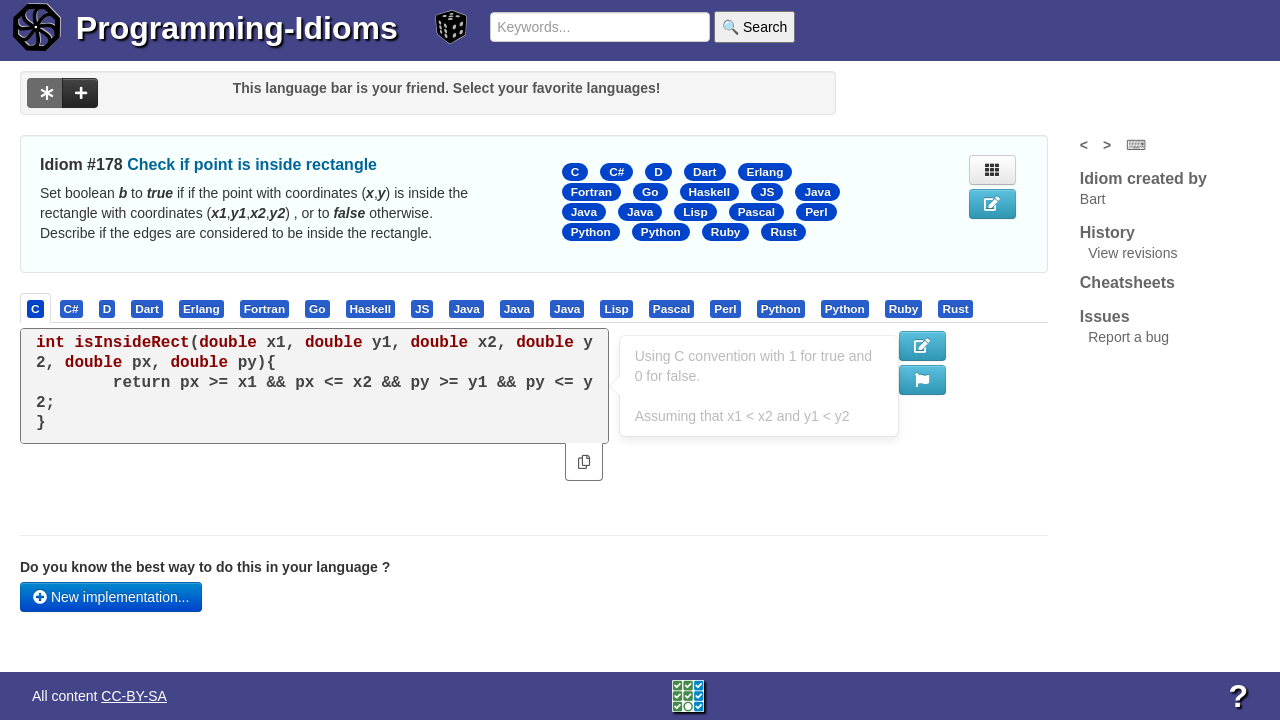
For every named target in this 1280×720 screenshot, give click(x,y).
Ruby (726, 232)
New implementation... (111, 597)
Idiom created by (1143, 178)
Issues (1105, 316)
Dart (705, 172)
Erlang (765, 172)
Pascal (757, 212)
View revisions (1132, 253)
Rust (783, 232)
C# (616, 172)
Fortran (591, 192)
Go (650, 192)
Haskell (709, 192)
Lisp (695, 212)
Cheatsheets (1127, 282)
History (1107, 232)
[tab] (36, 308)
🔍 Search (754, 27)
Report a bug (1128, 337)
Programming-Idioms (237, 28)
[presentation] (35, 308)
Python (591, 232)
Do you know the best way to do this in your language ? (205, 567)
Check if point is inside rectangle (252, 164)
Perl (816, 212)
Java (817, 192)
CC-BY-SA (134, 696)
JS (767, 192)
